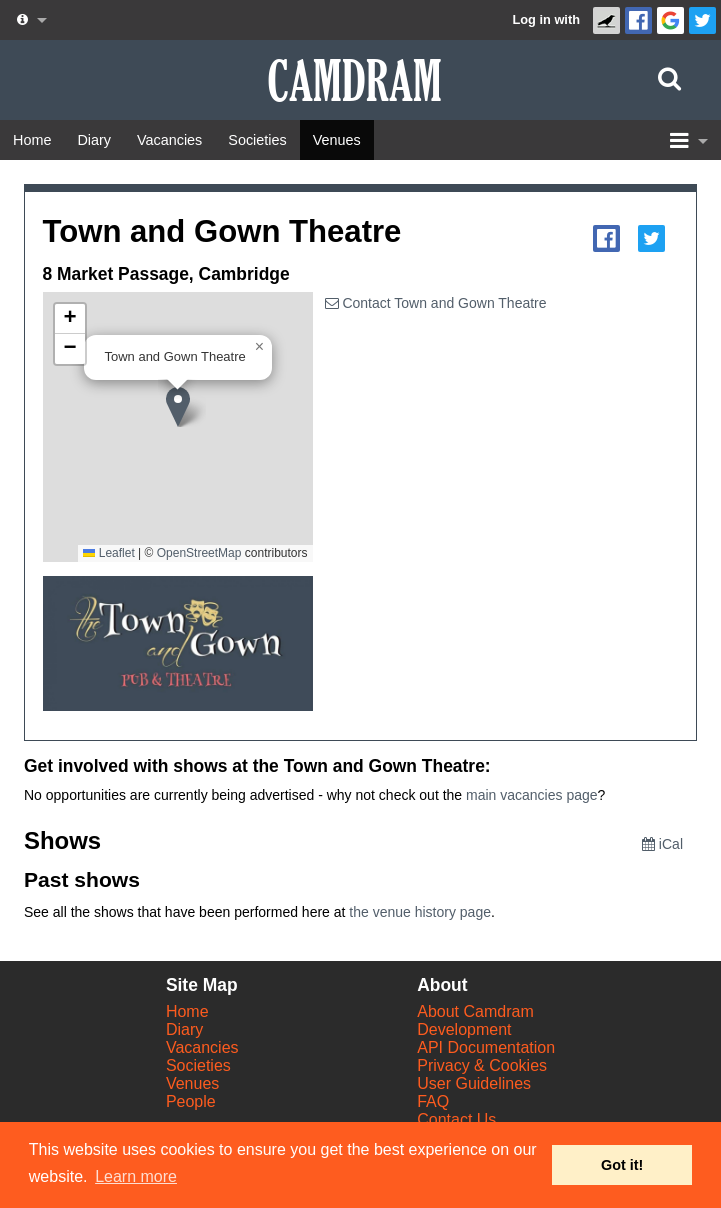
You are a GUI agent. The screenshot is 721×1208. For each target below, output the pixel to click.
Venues (192, 1083)
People (191, 1101)
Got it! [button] (622, 1165)
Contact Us (456, 1119)
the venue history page (420, 912)
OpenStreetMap (199, 553)
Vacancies (202, 1047)
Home (187, 1011)
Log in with (546, 19)
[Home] (32, 140)
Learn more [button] (136, 1176)
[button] (186, 407)
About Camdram (475, 1011)
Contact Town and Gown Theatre (436, 303)
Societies (198, 1065)
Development (464, 1029)
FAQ (433, 1101)
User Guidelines (474, 1083)
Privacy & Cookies (482, 1065)
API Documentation (486, 1047)
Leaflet (108, 553)
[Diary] (94, 140)
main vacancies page (532, 795)
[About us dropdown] (30, 20)
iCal (662, 844)
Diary (184, 1029)
